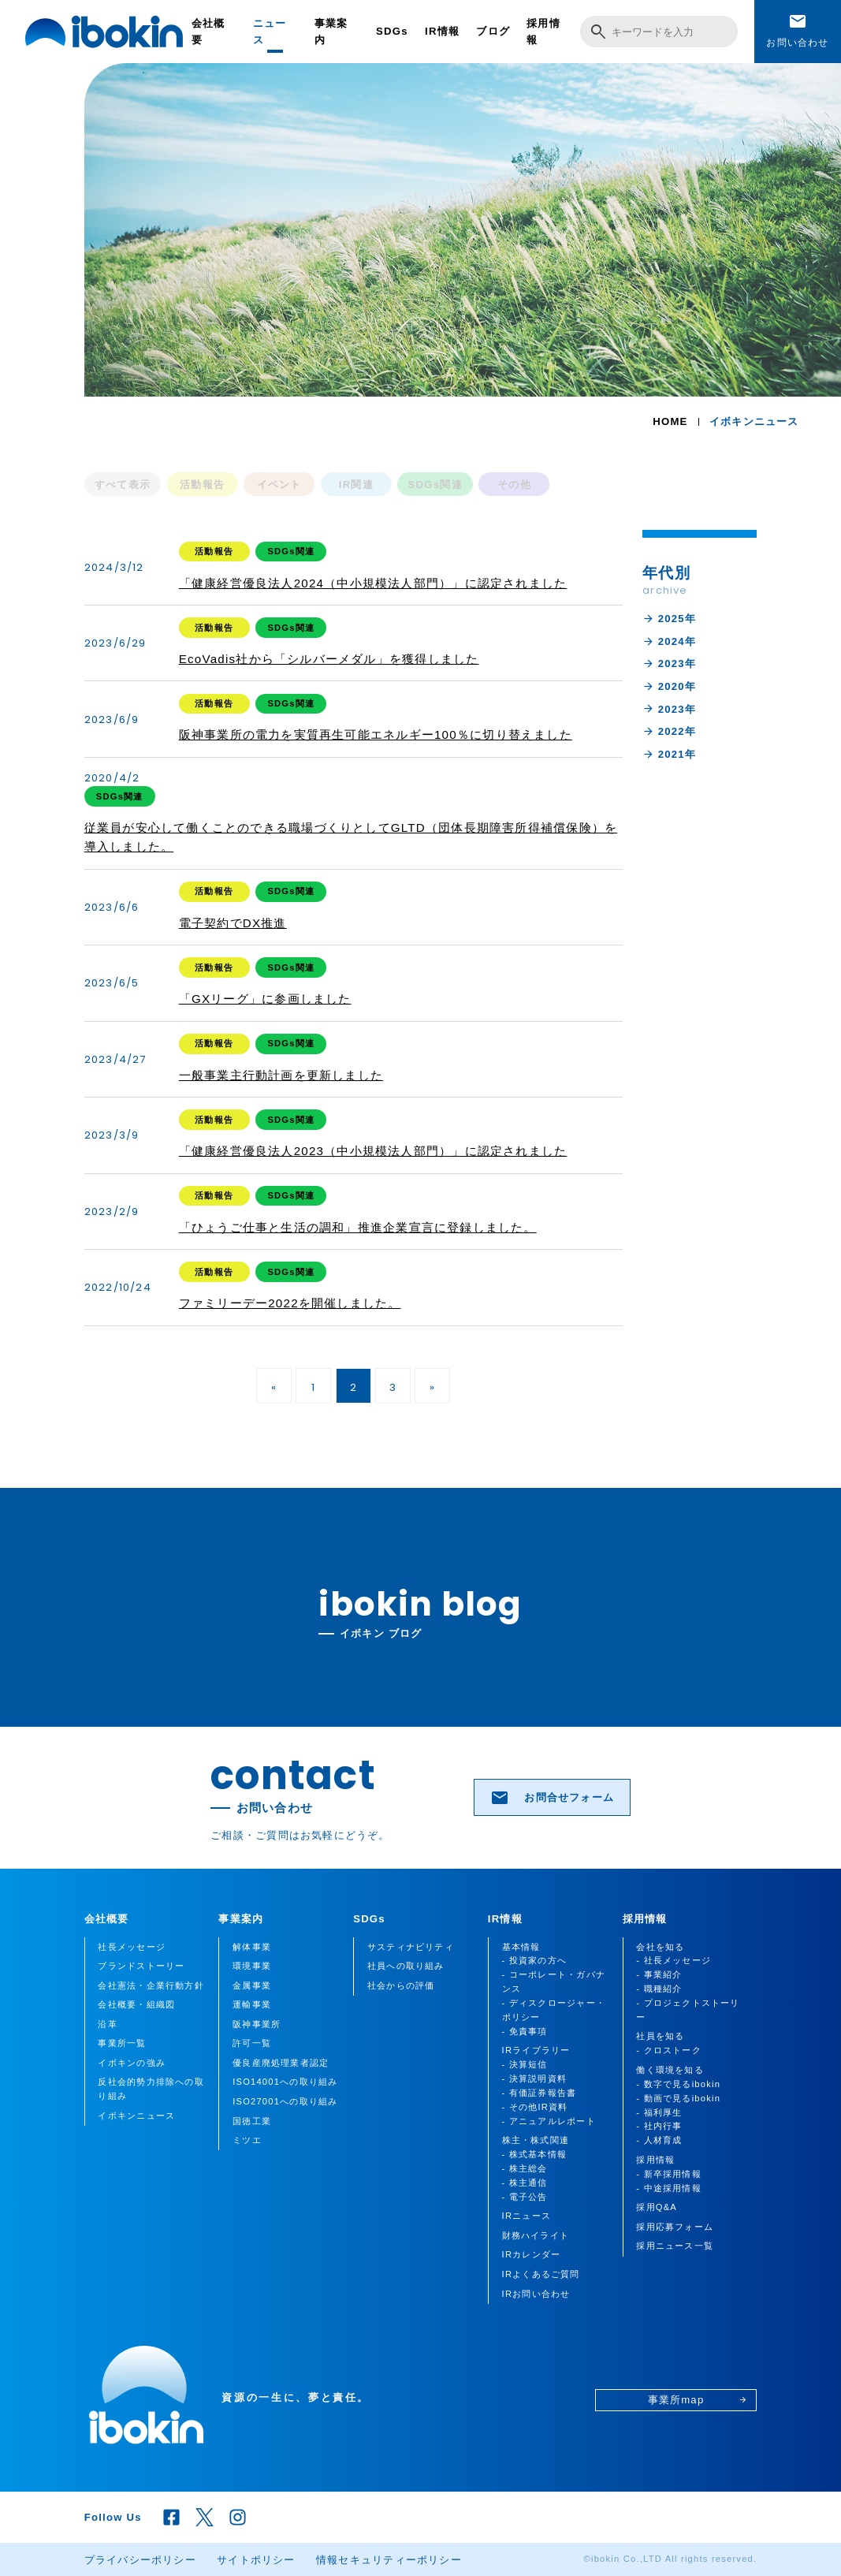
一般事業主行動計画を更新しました (281, 1075)
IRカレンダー (531, 2254)
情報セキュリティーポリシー (389, 2560)
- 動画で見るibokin (678, 2098)
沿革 (107, 2024)
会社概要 (208, 31)
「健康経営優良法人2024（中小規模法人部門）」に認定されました (373, 583)
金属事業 (252, 1985)
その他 (514, 484)
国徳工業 (252, 2121)
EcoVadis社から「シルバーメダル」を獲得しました (329, 658)
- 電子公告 (525, 2196)
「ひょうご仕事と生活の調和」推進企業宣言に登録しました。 (358, 1227)
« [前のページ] (274, 1387)
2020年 (669, 686)
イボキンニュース (136, 2115)
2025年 (669, 618)
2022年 (669, 731)
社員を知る (660, 2036)
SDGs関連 (435, 484)
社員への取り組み (406, 1965)
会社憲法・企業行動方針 (150, 1985)
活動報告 (202, 484)
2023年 (669, 663)
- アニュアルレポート (549, 2121)
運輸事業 (252, 2004)
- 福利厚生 (659, 2112)
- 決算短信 (525, 2064)
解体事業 (252, 1947)
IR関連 (356, 484)
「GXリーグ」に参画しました (265, 998)
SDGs (392, 31)
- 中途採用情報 (668, 2188)
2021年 (669, 754)
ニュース (270, 31)
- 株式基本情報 (534, 2154)
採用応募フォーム (674, 2226)
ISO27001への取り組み (285, 2101)
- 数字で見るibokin (678, 2084)
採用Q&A (656, 2207)
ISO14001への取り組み (285, 2081)
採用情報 (543, 31)
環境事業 (252, 1965)
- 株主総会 (525, 2168)
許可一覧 (252, 2043)
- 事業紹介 (659, 1974)
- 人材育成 (659, 2140)
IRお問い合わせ (536, 2293)
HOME (670, 421)
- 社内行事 (659, 2126)
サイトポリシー (256, 2560)
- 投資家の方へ (534, 1960)
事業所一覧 (122, 2043)
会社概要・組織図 (136, 2004)
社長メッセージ (132, 1947)
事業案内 (331, 31)
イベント (279, 484)
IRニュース (526, 2215)
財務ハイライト (536, 2235)
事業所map (698, 2400)
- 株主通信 (525, 2182)
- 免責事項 (525, 2031)
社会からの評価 (401, 1985)
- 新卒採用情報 (668, 2174)
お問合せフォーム (552, 1797)
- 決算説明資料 (534, 2078)
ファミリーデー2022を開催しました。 (290, 1303)
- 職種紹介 (659, 1988)
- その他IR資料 (535, 2107)
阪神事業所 (257, 2024)
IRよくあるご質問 (541, 2274)
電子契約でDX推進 (233, 923)
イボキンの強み (132, 2062)
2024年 (669, 641)
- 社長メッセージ (673, 1960)
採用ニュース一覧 (674, 2245)
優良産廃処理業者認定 (281, 2062)
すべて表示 (123, 484)
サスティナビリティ (410, 1947)
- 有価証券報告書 (539, 2092)
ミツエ (247, 2140)
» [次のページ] (432, 1387)
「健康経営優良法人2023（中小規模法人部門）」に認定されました (373, 1151)
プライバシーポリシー (140, 2560)
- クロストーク (668, 2050)
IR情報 (442, 31)
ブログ (493, 31)
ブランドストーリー (141, 1965)
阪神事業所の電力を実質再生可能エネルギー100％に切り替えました (375, 734)
